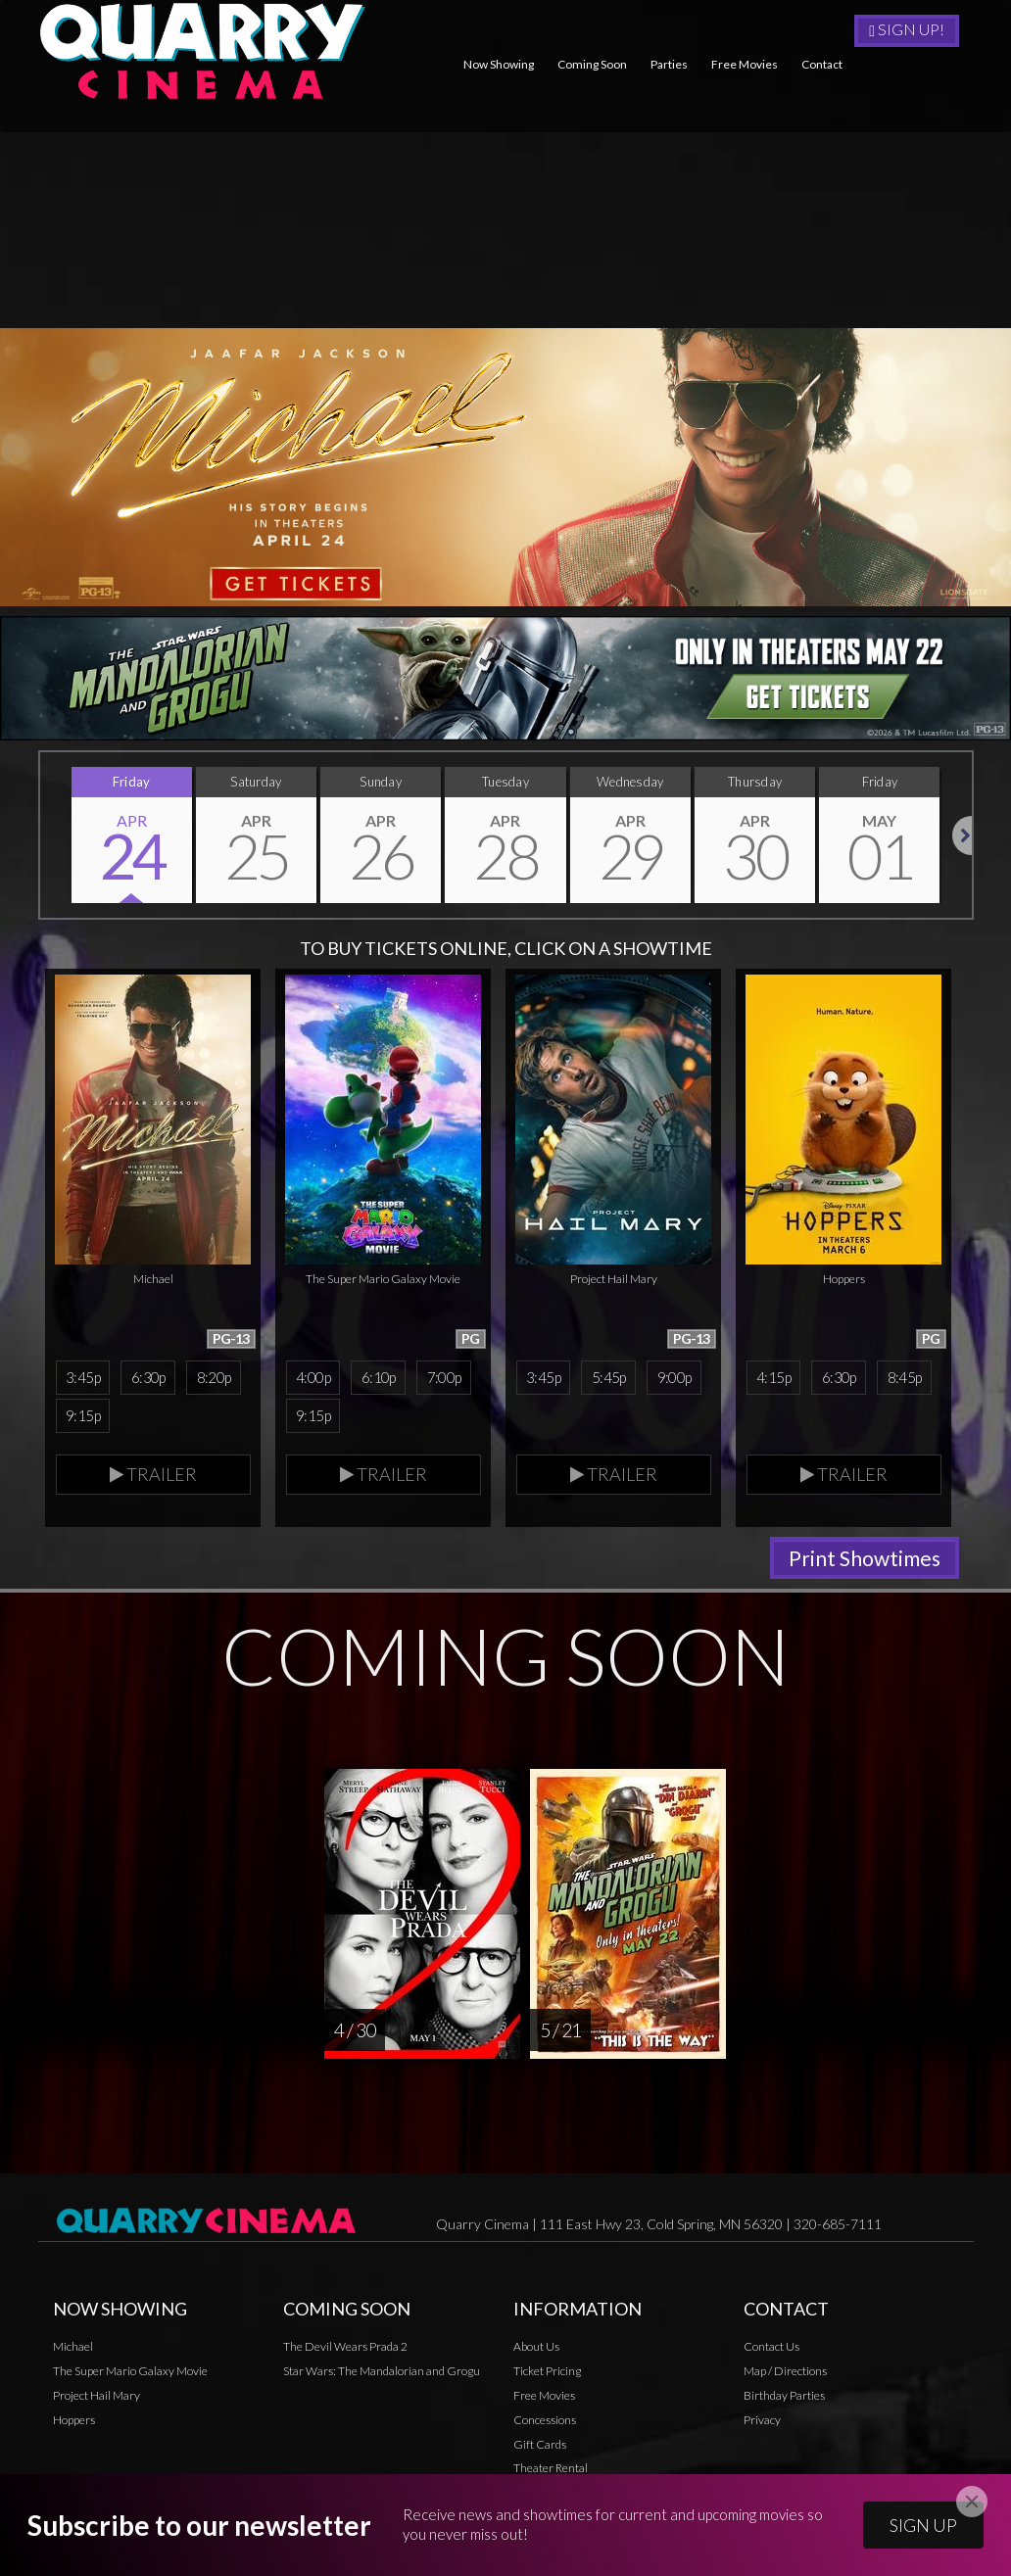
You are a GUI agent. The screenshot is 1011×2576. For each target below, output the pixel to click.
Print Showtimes (864, 1558)
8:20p (214, 1377)
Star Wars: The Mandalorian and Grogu (381, 2370)
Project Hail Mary (96, 2395)
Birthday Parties (784, 2395)
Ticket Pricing (547, 2370)
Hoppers (74, 2419)
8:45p (905, 1377)
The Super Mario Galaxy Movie (130, 2370)
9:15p (83, 1415)
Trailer (153, 1474)
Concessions (544, 2419)
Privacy (532, 2492)
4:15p (773, 1377)
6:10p (378, 1377)
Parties (669, 64)
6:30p (148, 1377)
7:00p (444, 1377)
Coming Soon (592, 64)
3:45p (83, 1377)
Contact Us (771, 2346)
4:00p (313, 1377)
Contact (821, 64)
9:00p (674, 1377)
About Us (536, 2346)
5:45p (609, 1377)
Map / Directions (785, 2370)
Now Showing (498, 64)
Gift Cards (539, 2444)
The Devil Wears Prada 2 (345, 2346)
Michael (73, 2346)
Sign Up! (906, 29)
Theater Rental (550, 2467)
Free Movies (744, 64)
